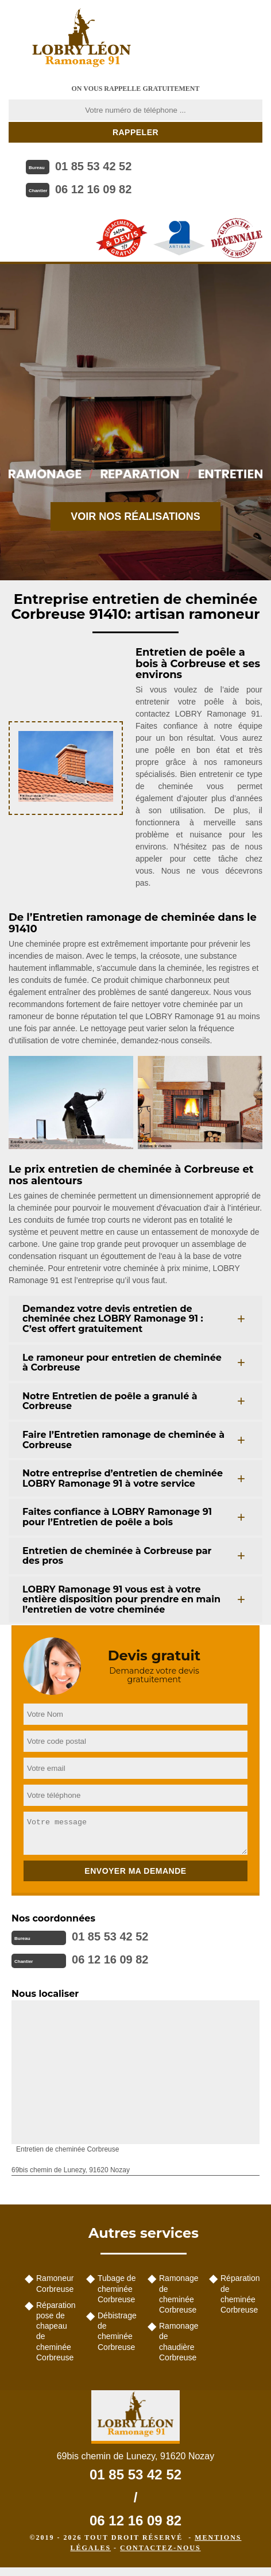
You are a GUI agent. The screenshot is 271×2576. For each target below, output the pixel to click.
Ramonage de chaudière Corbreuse (179, 2341)
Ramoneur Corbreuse (54, 2283)
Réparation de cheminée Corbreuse (240, 2293)
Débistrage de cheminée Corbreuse (117, 2331)
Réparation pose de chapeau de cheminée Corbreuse (56, 2331)
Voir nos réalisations (135, 516)
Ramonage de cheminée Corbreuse (179, 2293)
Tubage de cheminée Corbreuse (117, 2288)
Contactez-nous (160, 2548)
